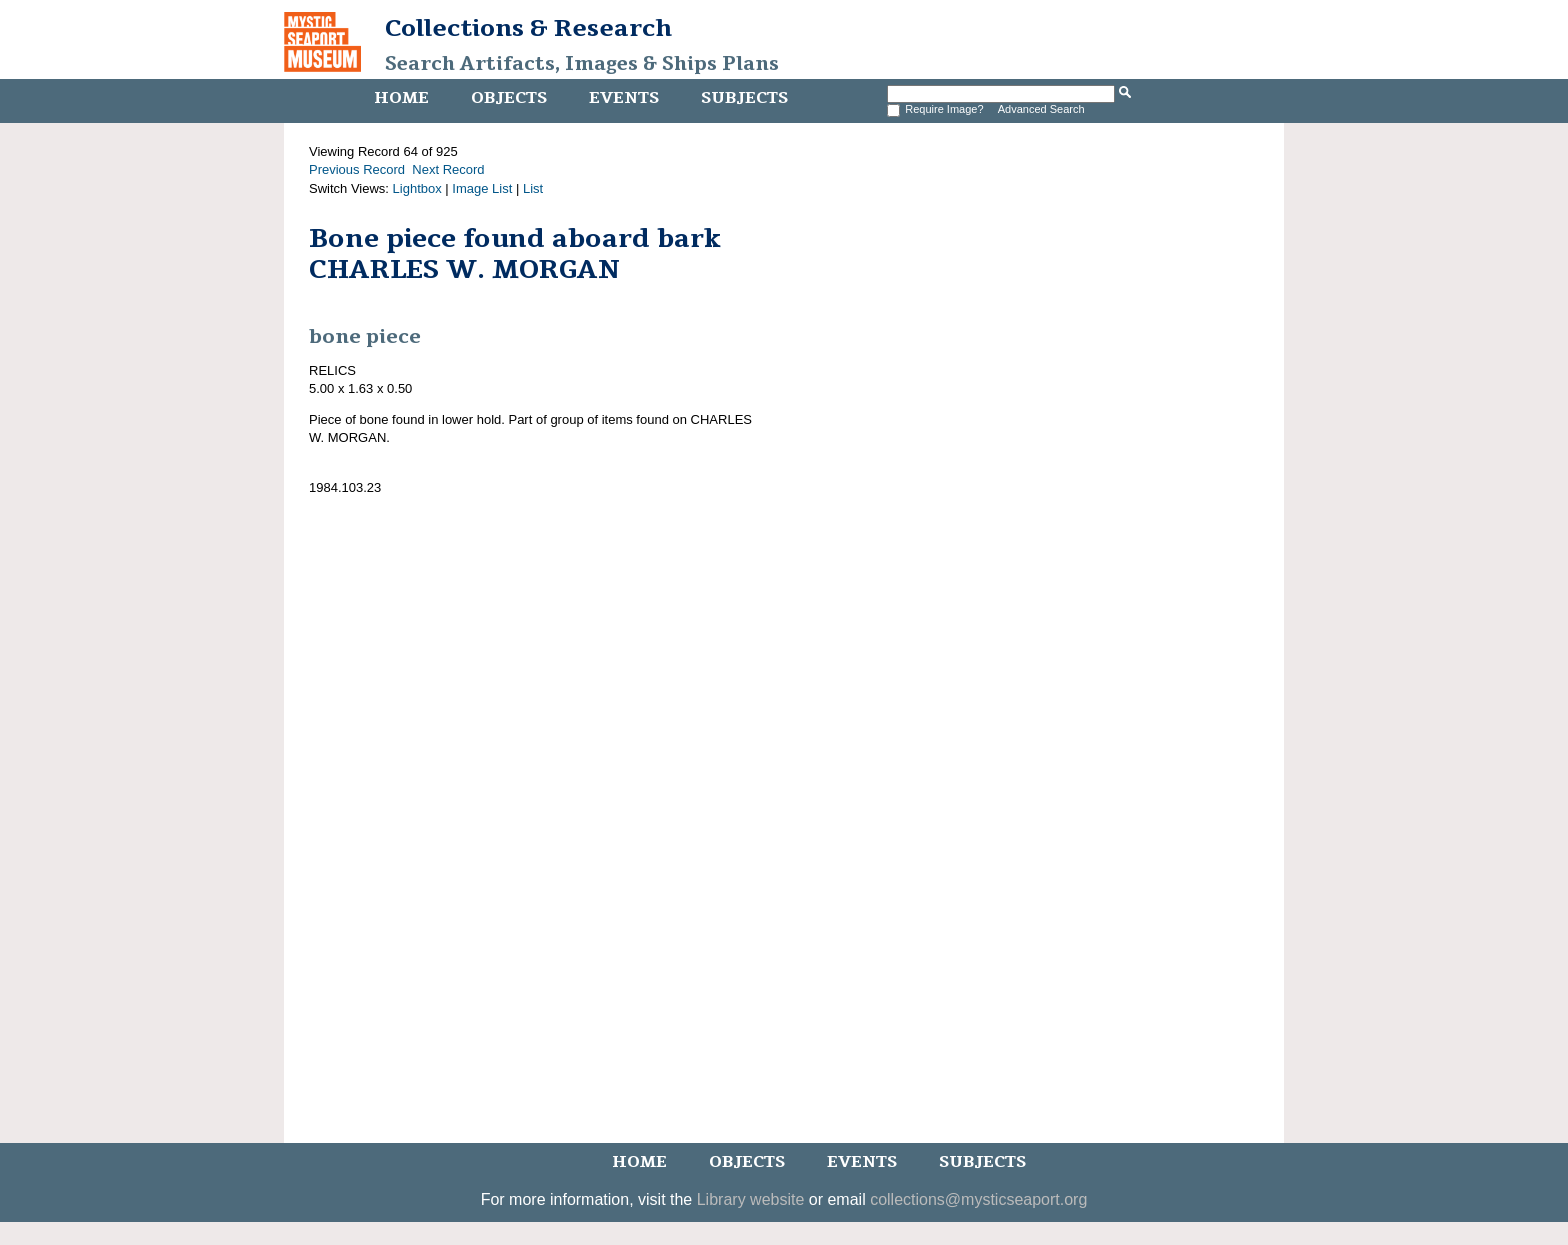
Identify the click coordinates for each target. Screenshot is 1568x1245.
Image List (482, 188)
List (533, 188)
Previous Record (357, 169)
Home (401, 98)
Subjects (744, 98)
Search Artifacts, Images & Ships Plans (582, 64)
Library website (751, 1199)
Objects (509, 98)
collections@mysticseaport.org (978, 1199)
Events (624, 98)
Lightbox (417, 188)
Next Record (448, 169)
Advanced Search (1041, 109)
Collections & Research (528, 28)
